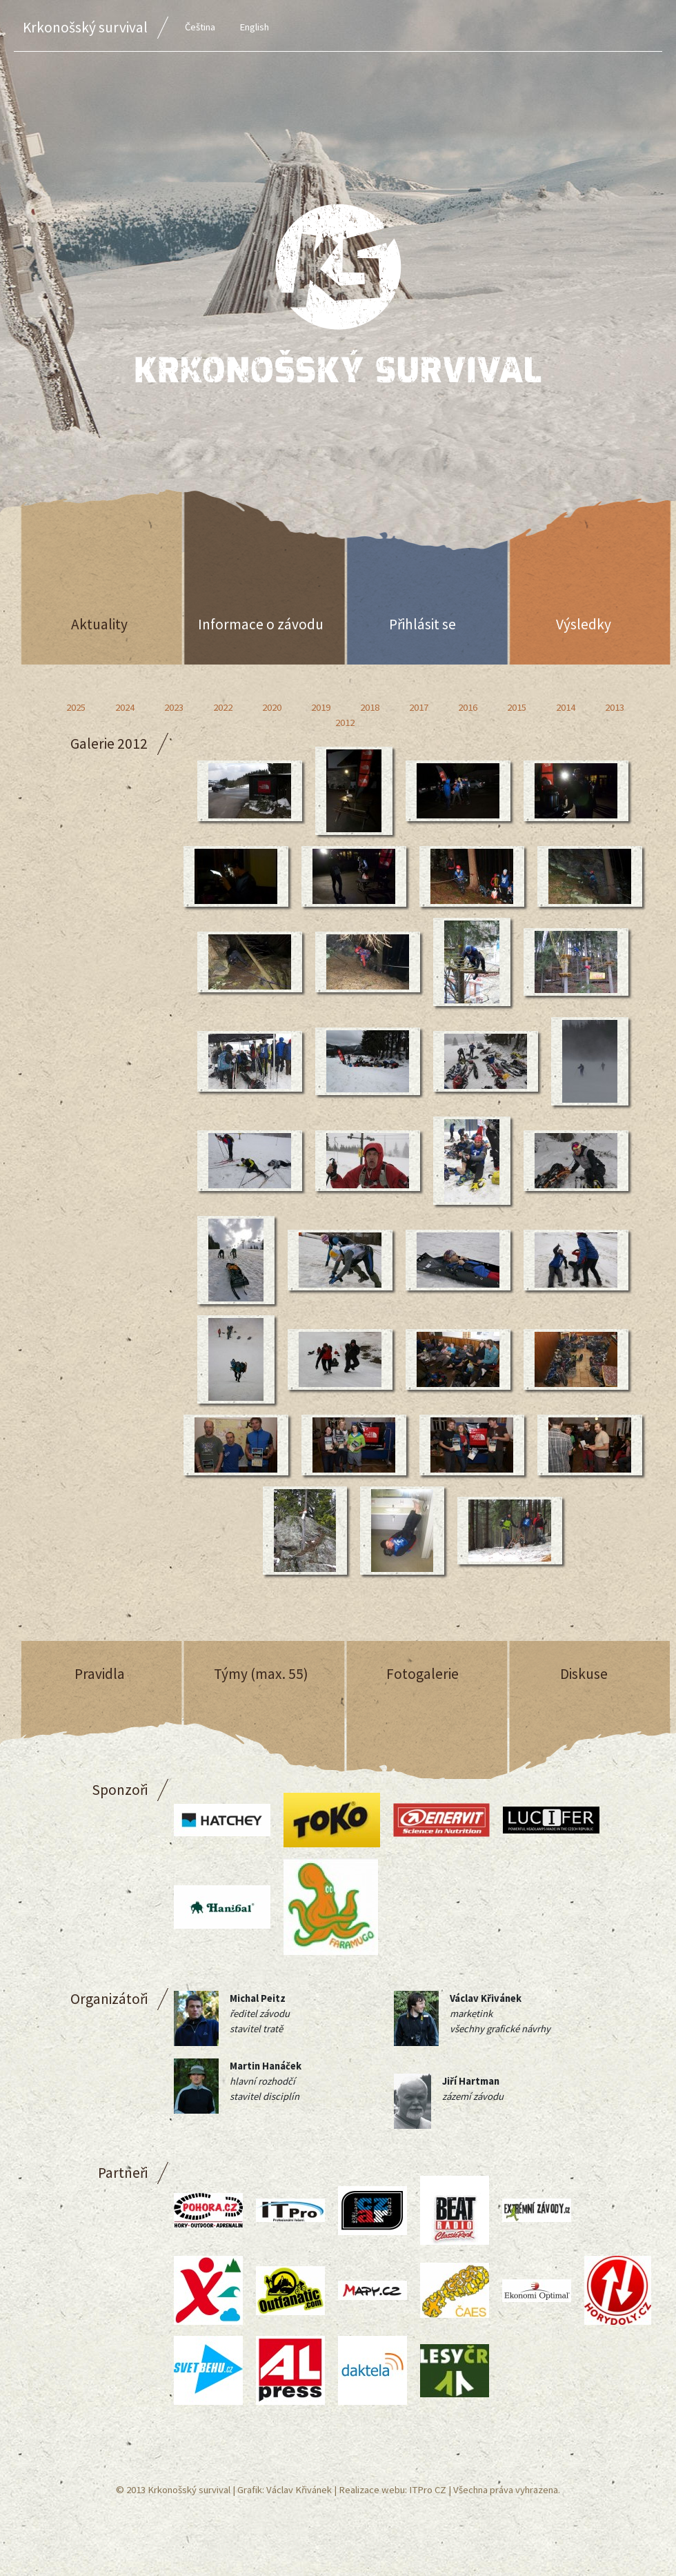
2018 (369, 707)
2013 (614, 707)
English (254, 27)
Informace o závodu (261, 624)
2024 (125, 707)
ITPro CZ (427, 2490)
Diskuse (584, 1673)
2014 (565, 707)
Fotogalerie (422, 1673)
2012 (345, 722)
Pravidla (99, 1673)
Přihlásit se (422, 624)
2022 (222, 707)
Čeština (200, 27)
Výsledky (583, 624)
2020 (271, 707)
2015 (516, 707)
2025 (76, 707)
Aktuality (99, 624)
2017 (418, 707)
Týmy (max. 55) (261, 1673)
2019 (320, 707)
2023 (173, 707)
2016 (467, 707)
